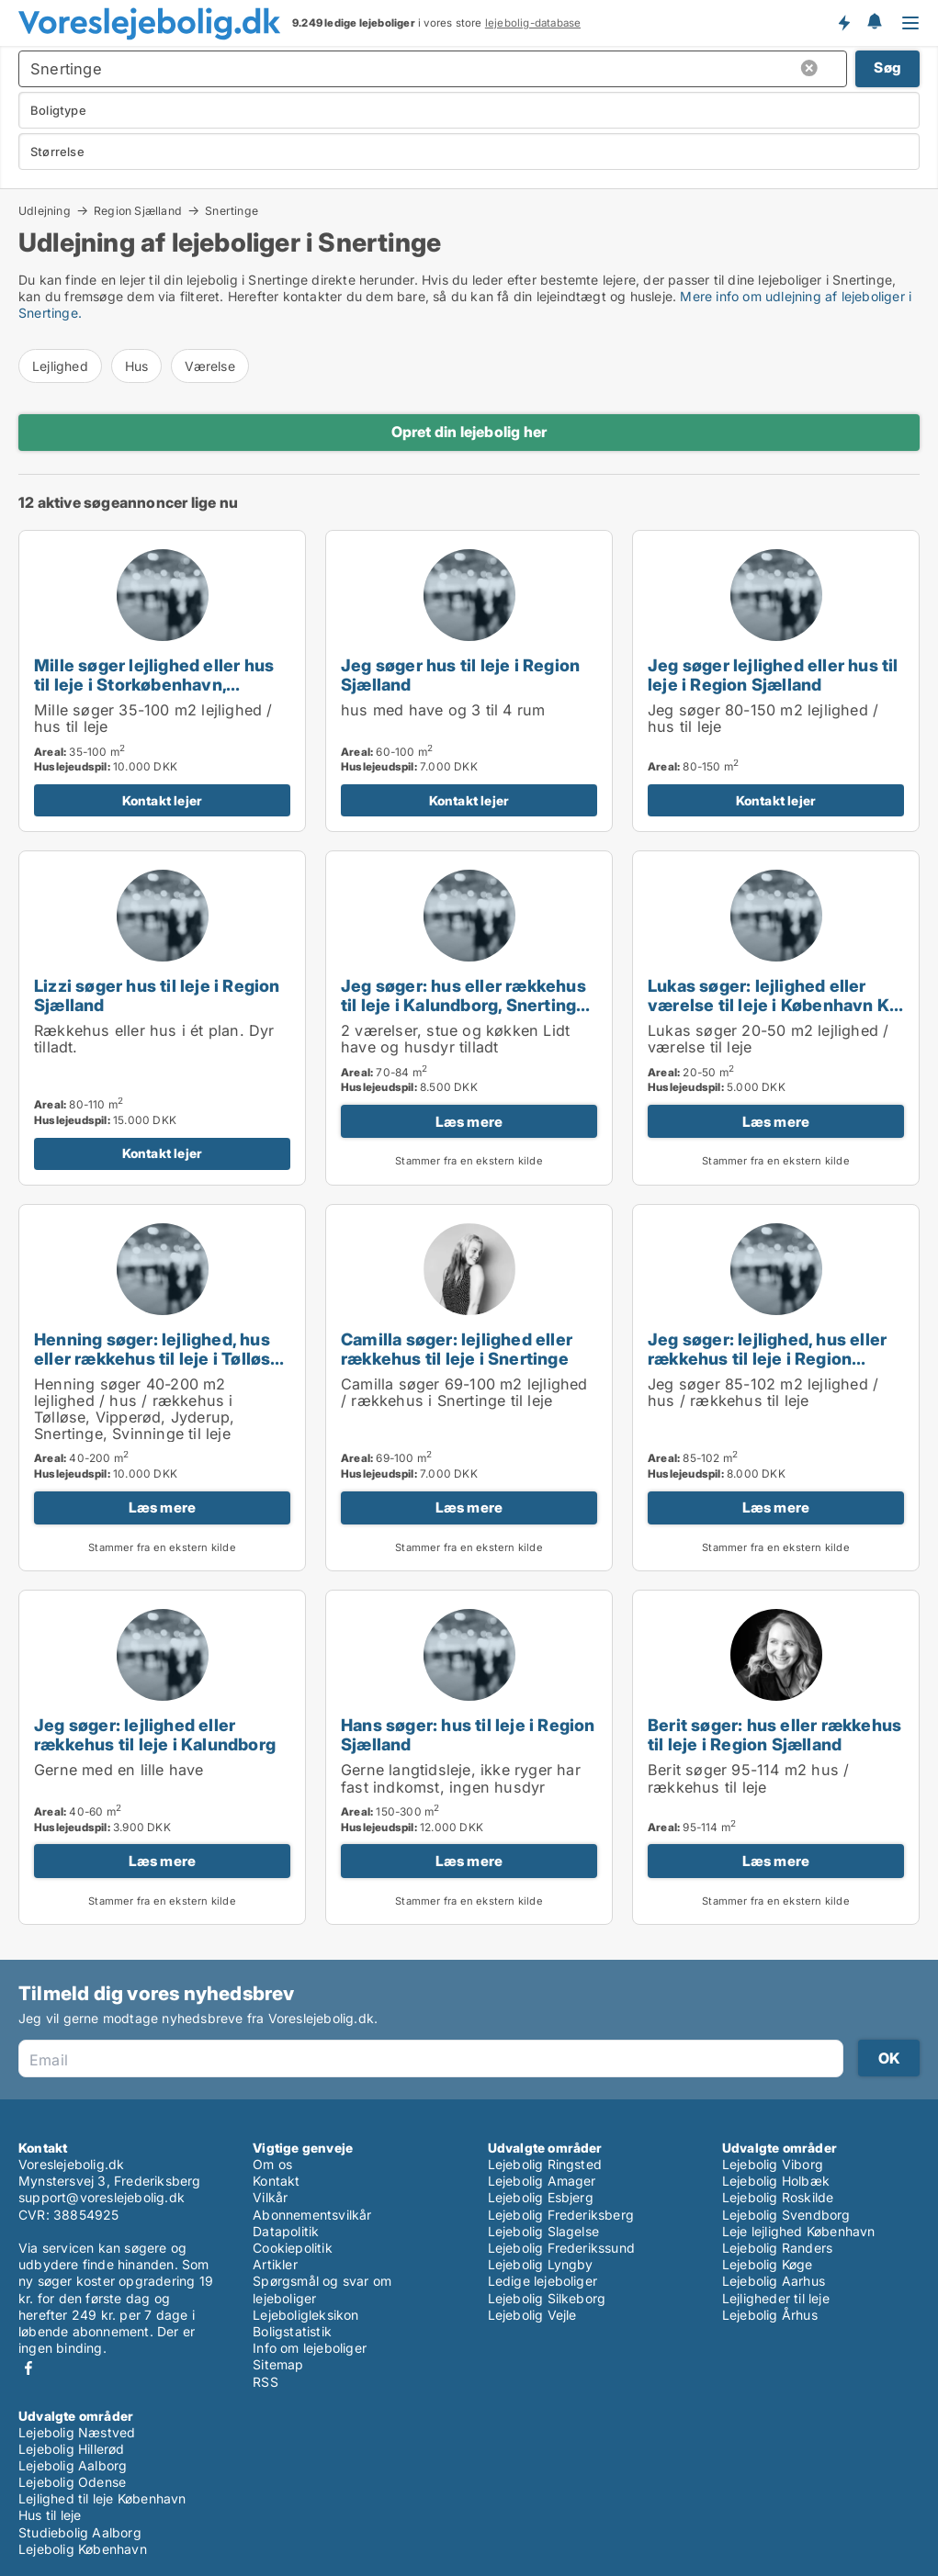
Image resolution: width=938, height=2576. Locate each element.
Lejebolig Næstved (76, 2432)
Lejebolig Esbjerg (540, 2197)
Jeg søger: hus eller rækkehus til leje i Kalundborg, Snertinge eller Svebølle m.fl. (463, 1004)
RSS (265, 2382)
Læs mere (469, 1122)
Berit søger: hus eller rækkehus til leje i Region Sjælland (774, 1734)
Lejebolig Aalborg (72, 2465)
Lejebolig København (82, 2549)
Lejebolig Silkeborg (547, 2298)
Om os (272, 2164)
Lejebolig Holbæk (776, 2180)
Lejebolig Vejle (532, 2315)
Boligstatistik (292, 2331)
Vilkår (270, 2197)
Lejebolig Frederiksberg (561, 2214)
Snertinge (231, 211)
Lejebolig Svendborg (786, 2214)
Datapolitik (286, 2231)
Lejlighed (60, 366)
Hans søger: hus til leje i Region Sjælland (468, 1734)
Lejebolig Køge (767, 2264)
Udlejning (44, 210)
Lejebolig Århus (770, 2315)
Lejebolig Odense (72, 2482)
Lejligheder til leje (776, 2298)
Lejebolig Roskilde (778, 2197)
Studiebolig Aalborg (79, 2532)
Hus (137, 366)
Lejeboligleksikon (305, 2315)
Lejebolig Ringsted (545, 2164)
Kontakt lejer (162, 800)
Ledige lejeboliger (543, 2281)
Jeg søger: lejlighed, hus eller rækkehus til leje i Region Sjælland (767, 1358)
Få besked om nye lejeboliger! (843, 23)
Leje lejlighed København (799, 2231)
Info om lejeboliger (310, 2348)
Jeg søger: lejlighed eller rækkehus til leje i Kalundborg (155, 1734)
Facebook (28, 2368)
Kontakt (276, 2180)
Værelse (209, 366)
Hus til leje (49, 2515)
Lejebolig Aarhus (773, 2281)
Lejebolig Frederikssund (562, 2247)
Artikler (275, 2264)
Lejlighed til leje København (102, 2498)
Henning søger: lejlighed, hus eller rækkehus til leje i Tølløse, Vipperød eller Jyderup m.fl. (159, 1358)
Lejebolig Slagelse (544, 2231)
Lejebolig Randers (777, 2247)
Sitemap (278, 2364)
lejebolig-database (533, 23)
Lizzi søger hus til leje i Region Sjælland (157, 995)
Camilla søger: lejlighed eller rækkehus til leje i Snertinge (456, 1348)
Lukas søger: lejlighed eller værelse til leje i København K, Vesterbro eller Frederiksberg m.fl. (770, 1014)
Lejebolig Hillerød (71, 2449)
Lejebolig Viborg (772, 2164)
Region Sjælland (138, 210)
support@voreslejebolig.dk (101, 2197)
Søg (887, 67)
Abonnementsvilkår (312, 2214)
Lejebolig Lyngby (540, 2264)
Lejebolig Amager (542, 2180)
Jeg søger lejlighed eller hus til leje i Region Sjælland (773, 674)
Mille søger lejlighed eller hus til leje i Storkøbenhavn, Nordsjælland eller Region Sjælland (154, 694)
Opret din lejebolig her (469, 431)
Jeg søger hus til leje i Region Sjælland (460, 674)
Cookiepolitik (293, 2247)
